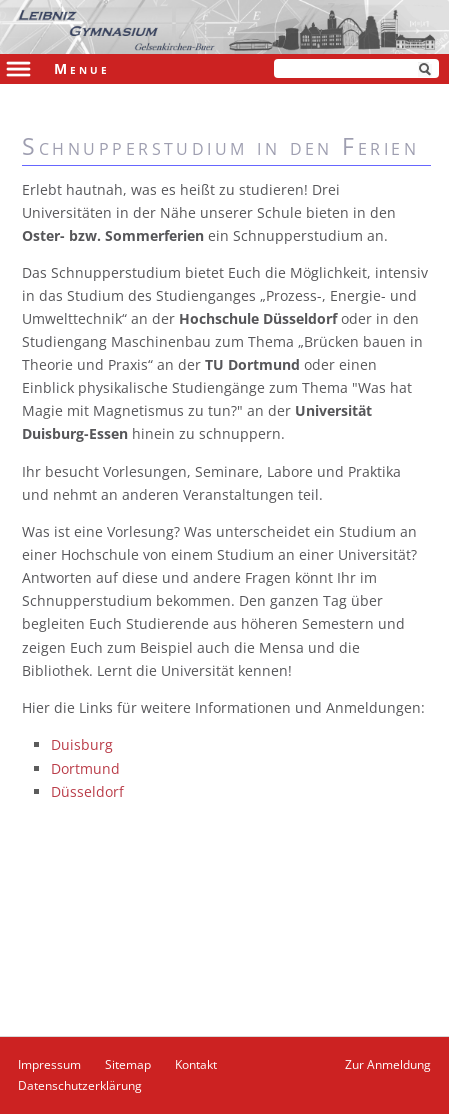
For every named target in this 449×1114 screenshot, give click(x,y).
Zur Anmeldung (388, 1064)
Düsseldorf (87, 791)
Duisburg (82, 744)
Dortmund (85, 768)
